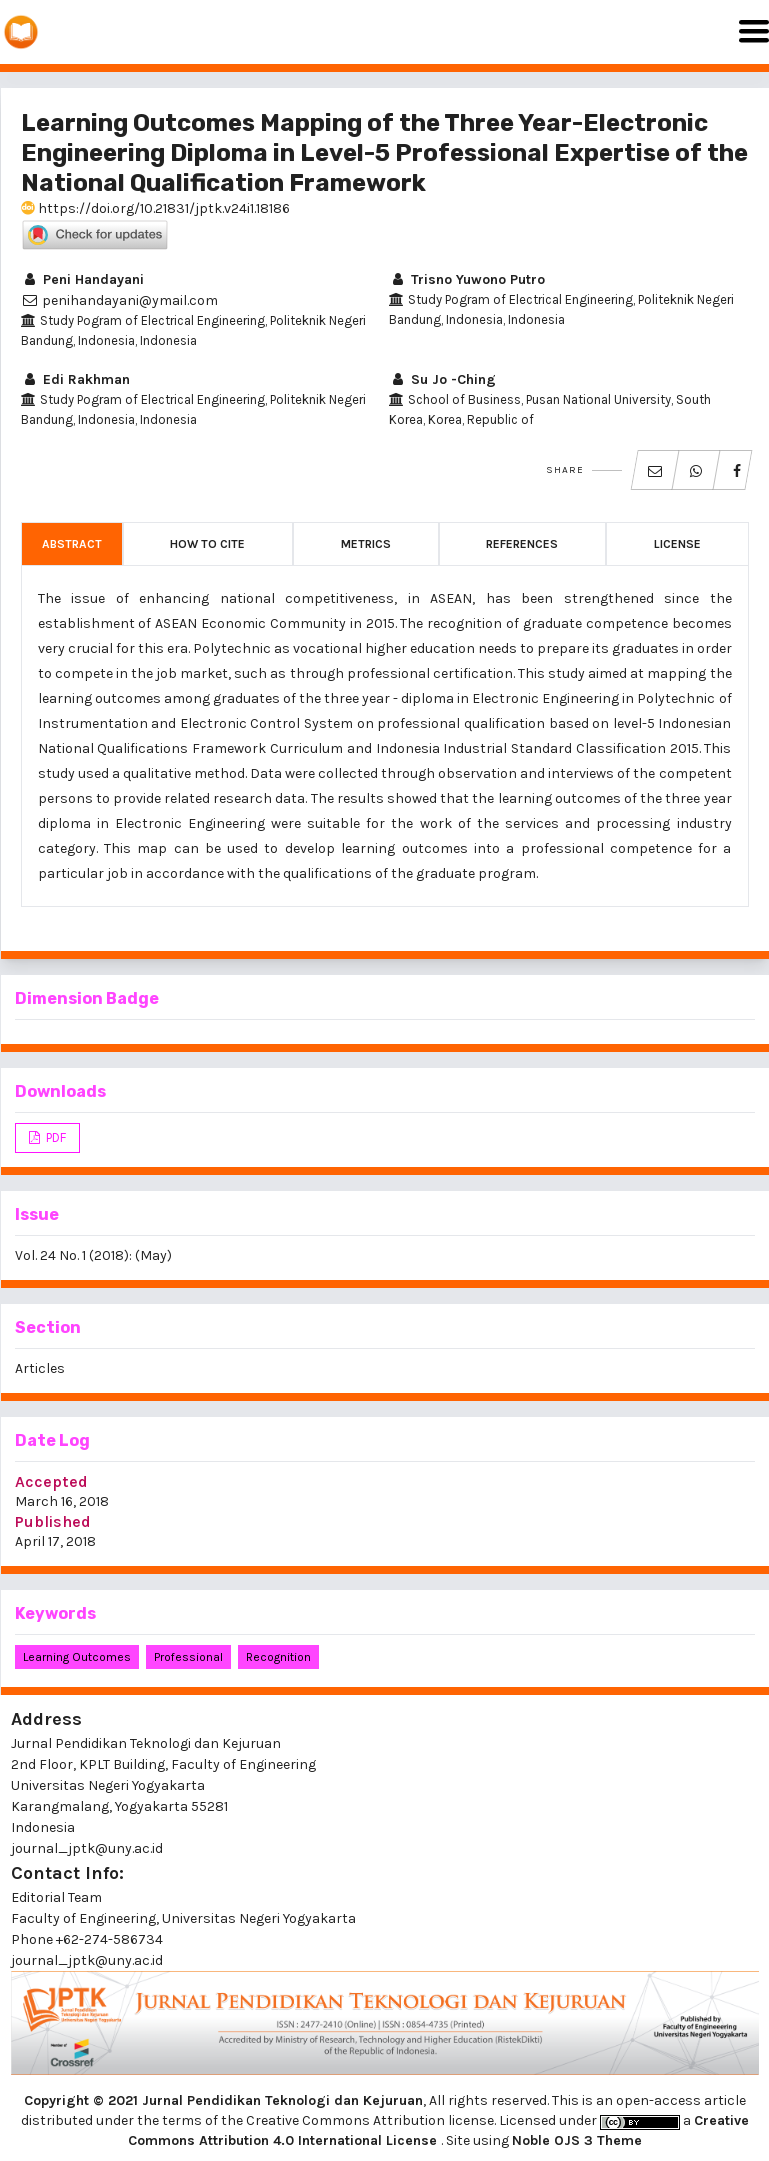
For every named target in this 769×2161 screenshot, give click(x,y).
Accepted (51, 1481)
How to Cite (207, 544)
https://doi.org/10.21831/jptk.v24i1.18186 (155, 208)
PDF (54, 1137)
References (522, 544)
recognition (278, 1657)
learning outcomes (77, 1657)
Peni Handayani (82, 279)
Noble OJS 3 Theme (577, 2140)
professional (188, 1657)
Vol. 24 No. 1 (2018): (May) (93, 1255)
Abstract (72, 544)
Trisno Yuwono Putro (467, 279)
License (677, 544)
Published (53, 1521)
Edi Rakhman (75, 379)
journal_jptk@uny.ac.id (87, 1960)
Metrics (366, 544)
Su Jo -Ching (442, 379)
